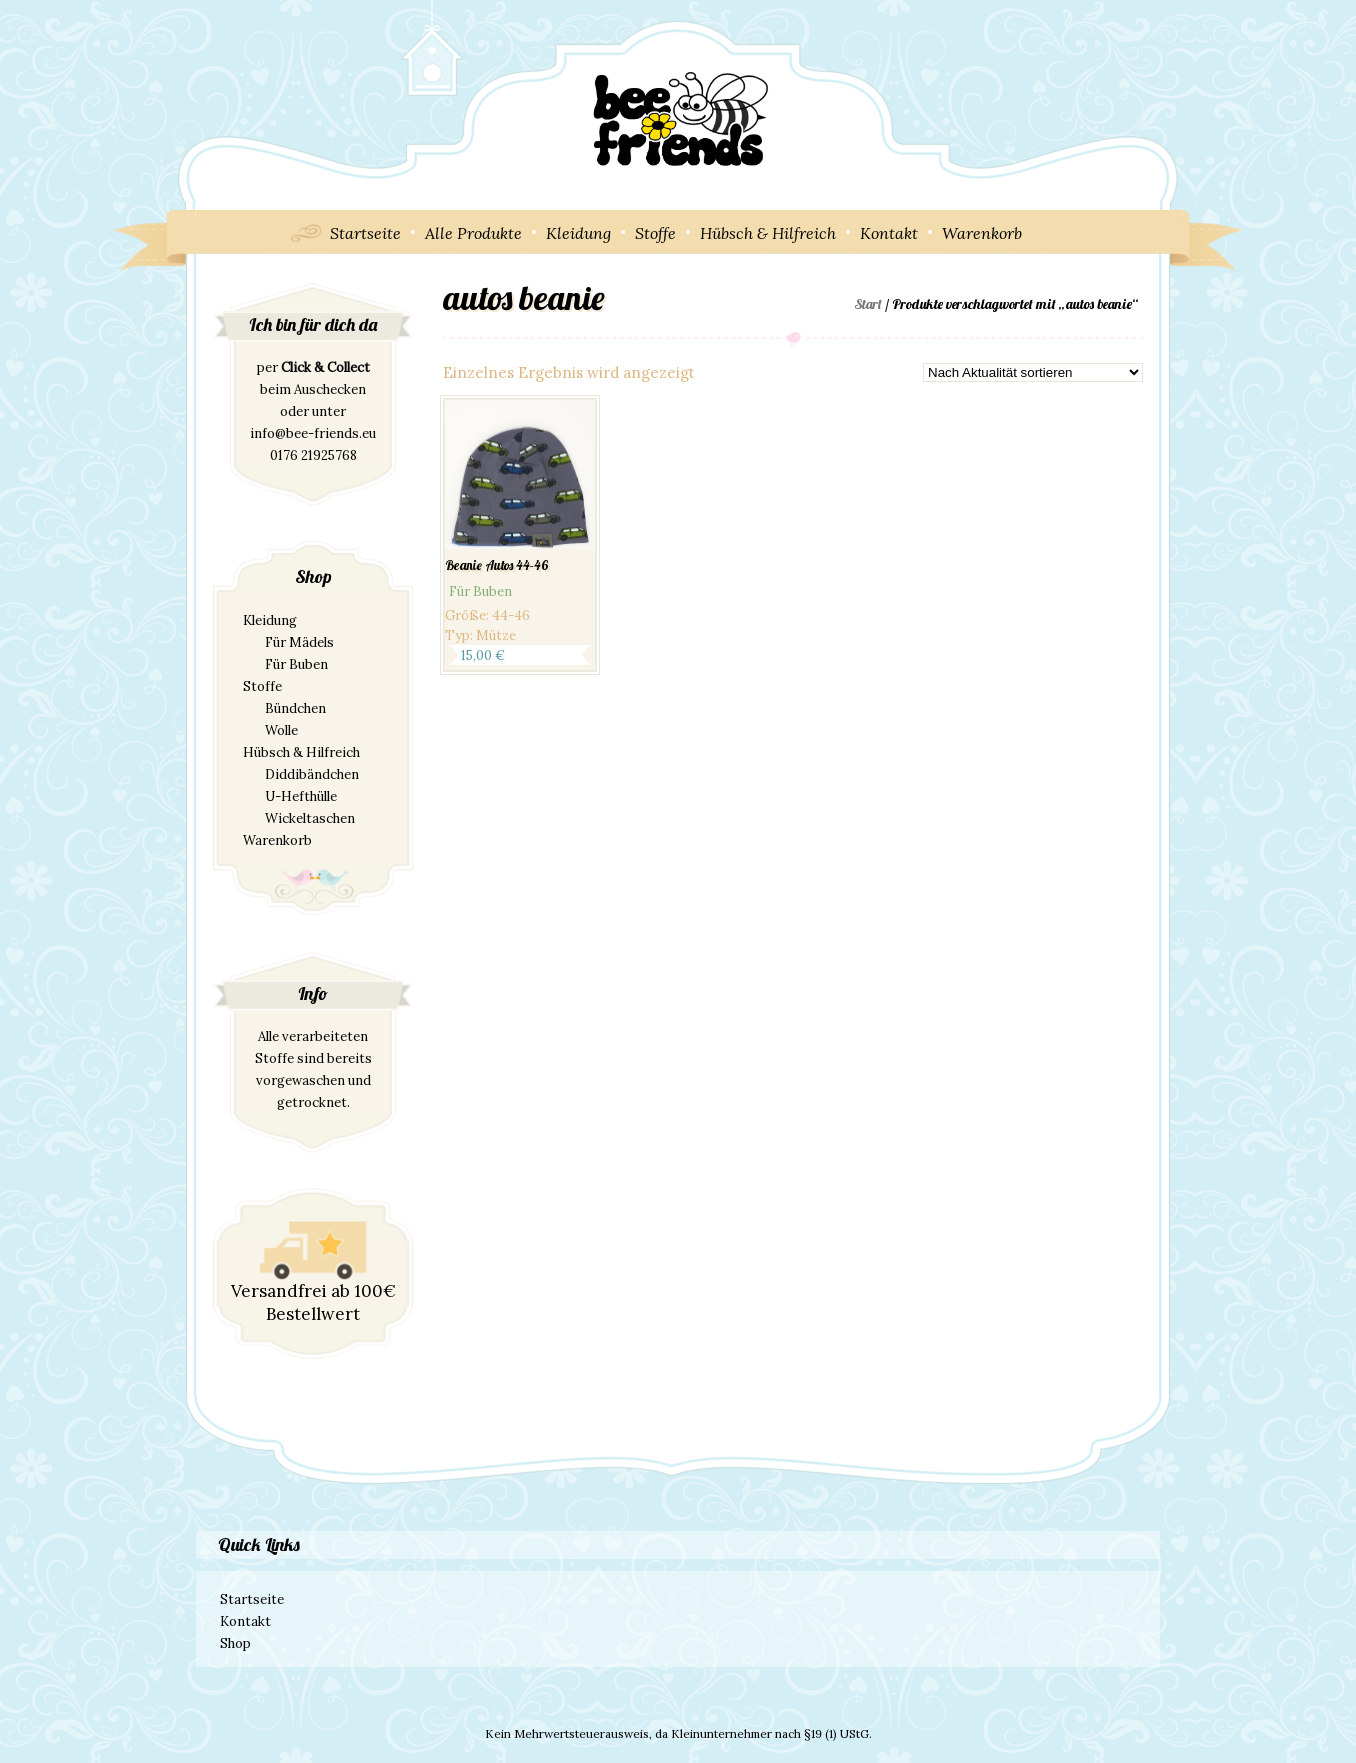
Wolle (281, 730)
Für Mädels (299, 642)
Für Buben (296, 664)
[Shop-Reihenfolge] (1033, 372)
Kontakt (889, 233)
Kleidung (578, 233)
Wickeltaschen (310, 818)
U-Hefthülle (301, 796)
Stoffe (655, 233)
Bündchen (295, 708)
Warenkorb (982, 233)
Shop (235, 1643)
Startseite (365, 233)
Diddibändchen (312, 774)
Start (868, 304)
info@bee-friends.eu (313, 433)
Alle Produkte (473, 233)
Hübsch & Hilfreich (768, 233)
